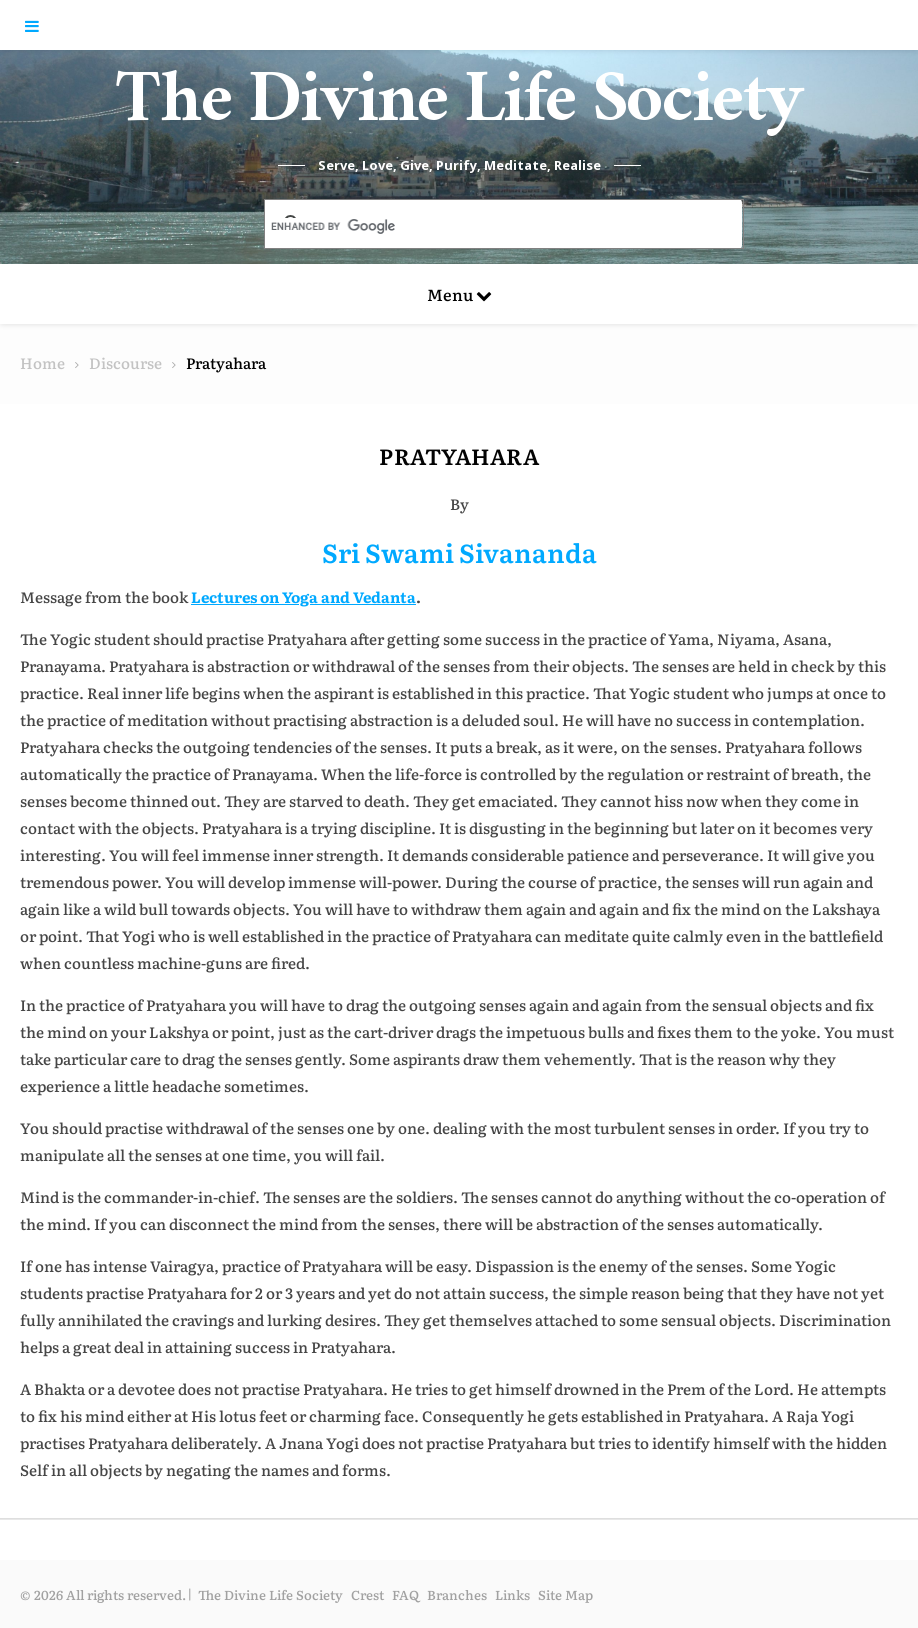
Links (512, 1594)
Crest (367, 1594)
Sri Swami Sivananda (459, 551)
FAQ (405, 1594)
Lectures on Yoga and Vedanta (303, 596)
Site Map (565, 1594)
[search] (480, 226)
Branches (457, 1594)
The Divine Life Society (459, 110)
